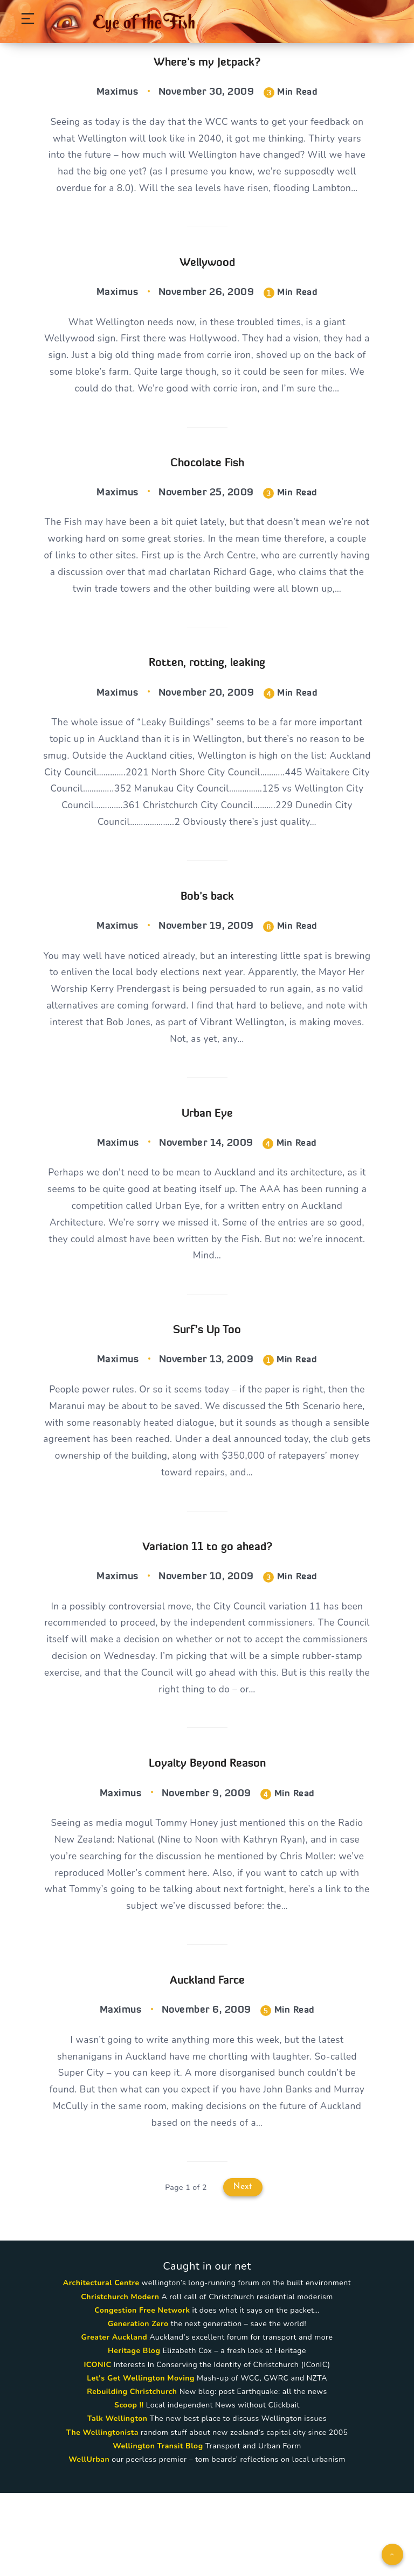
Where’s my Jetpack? (207, 61)
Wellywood (207, 283)
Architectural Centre (101, 2366)
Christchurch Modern (120, 2380)
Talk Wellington (117, 2502)
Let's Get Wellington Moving (141, 2461)
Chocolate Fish (207, 487)
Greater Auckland (114, 2420)
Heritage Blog (134, 2434)
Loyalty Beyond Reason (207, 1835)
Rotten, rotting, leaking (207, 709)
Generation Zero (138, 2407)
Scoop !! (129, 2488)
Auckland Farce (207, 2057)
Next (243, 2269)
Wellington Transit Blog (158, 2529)
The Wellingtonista (102, 2515)
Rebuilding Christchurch (132, 2474)
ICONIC (97, 2447)
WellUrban (88, 2542)
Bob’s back (207, 948)
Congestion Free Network (142, 2393)
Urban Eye (207, 1170)
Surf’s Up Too (207, 1391)
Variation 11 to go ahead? (207, 1613)
